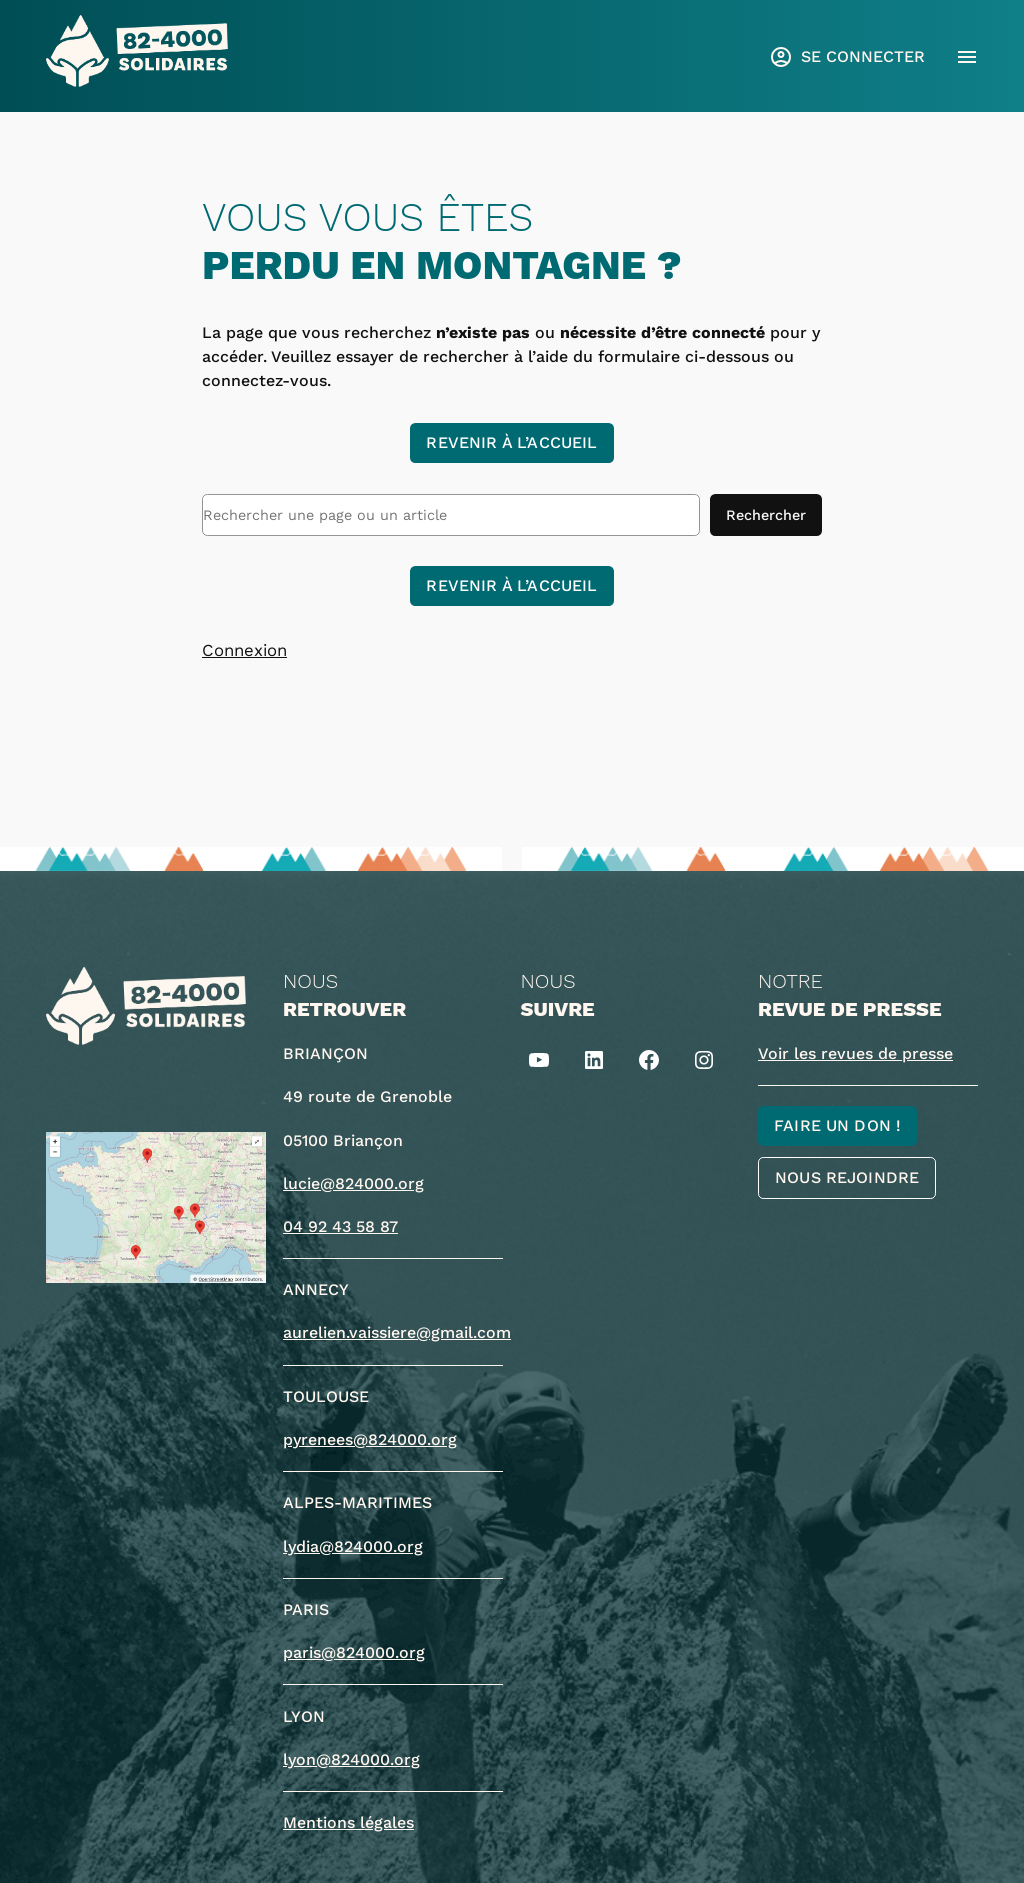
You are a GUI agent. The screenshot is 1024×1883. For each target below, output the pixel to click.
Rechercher (766, 515)
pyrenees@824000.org (370, 1439)
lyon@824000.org (351, 1759)
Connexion (244, 650)
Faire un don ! (837, 1125)
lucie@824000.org (353, 1183)
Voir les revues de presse (855, 1053)
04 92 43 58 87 (340, 1226)
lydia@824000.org (353, 1546)
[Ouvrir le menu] (967, 57)
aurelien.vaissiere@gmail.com (397, 1332)
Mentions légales (348, 1822)
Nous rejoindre (847, 1177)
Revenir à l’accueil (511, 442)
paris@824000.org (354, 1652)
